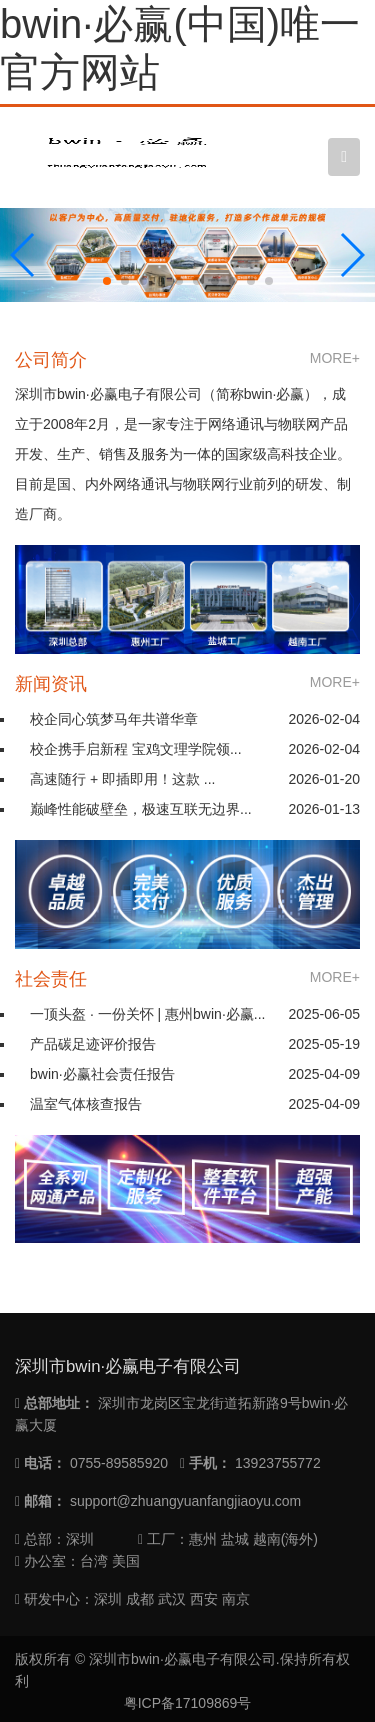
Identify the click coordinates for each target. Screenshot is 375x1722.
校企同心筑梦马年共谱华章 (114, 719)
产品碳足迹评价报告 (93, 1044)
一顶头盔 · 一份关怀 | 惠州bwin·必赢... (147, 1014)
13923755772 (278, 1463)
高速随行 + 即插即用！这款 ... (123, 779)
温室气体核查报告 (86, 1104)
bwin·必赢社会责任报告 (102, 1074)
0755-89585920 (119, 1463)
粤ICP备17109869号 (188, 1703)
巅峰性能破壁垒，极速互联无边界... (141, 809)
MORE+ (335, 358)
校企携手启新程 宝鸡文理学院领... (136, 749)
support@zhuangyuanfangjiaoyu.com (185, 1501)
